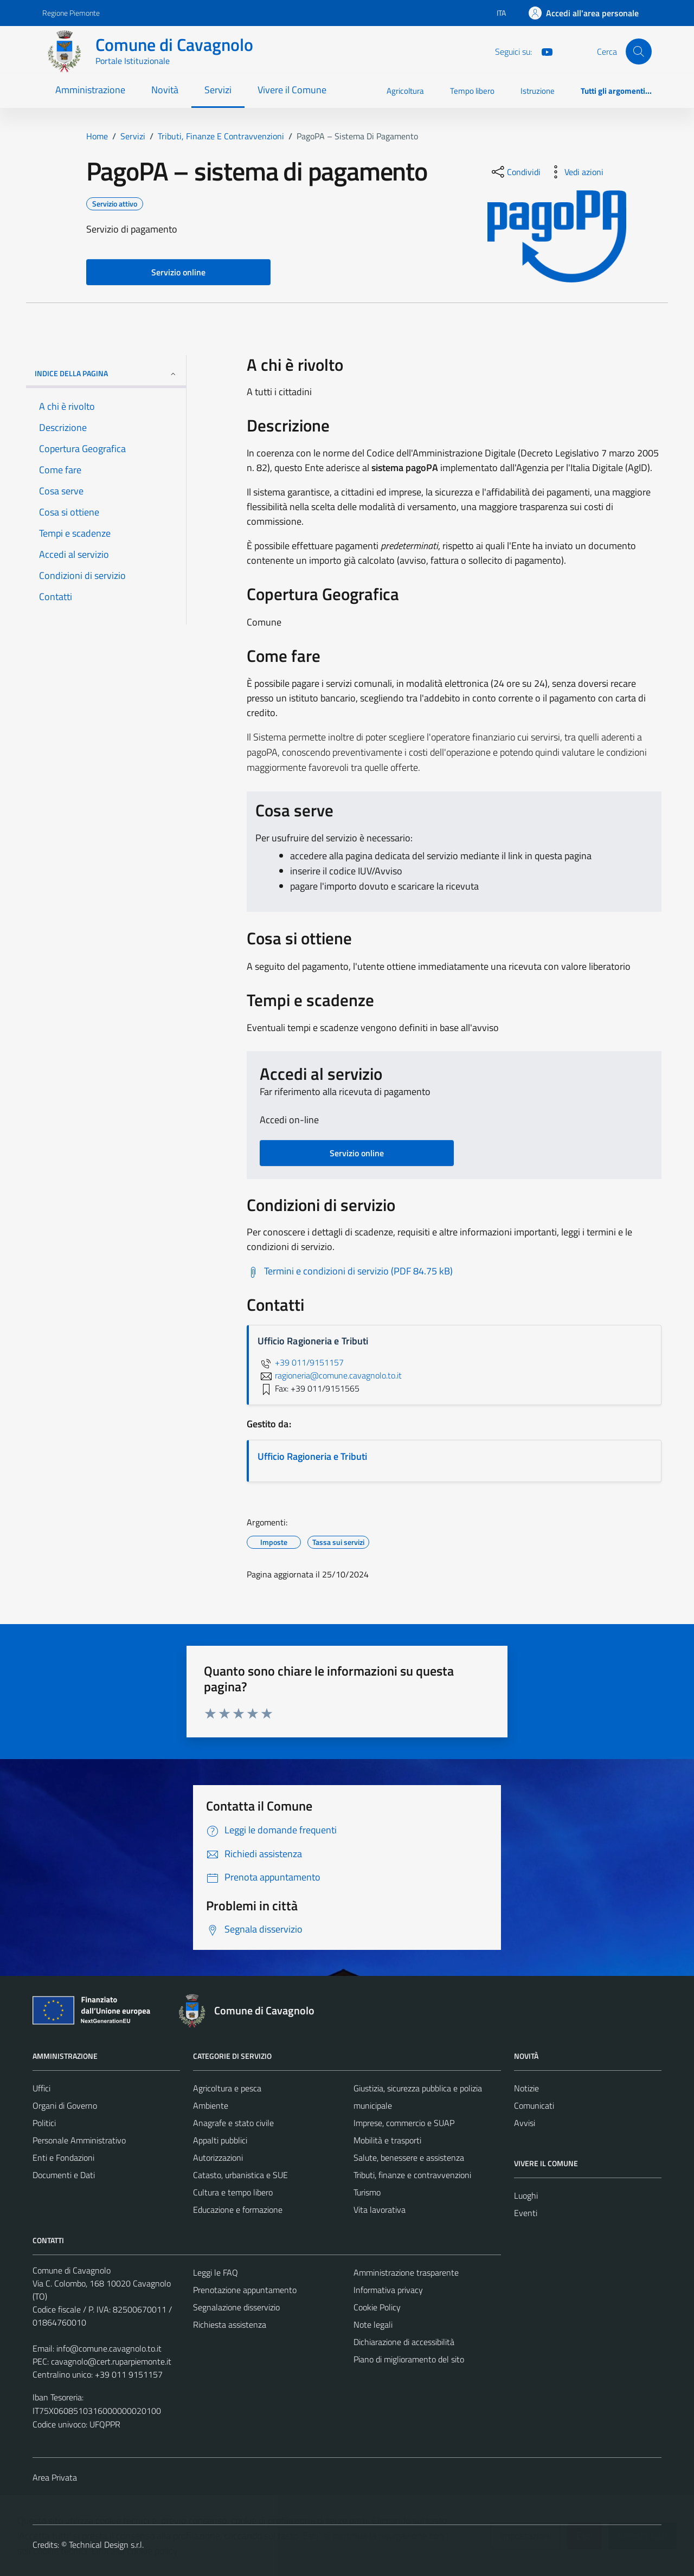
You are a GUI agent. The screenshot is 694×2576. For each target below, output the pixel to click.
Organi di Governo (65, 2105)
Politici (44, 2122)
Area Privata (55, 2477)
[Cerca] (639, 51)
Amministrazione (90, 89)
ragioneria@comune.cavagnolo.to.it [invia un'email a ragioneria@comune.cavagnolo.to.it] (330, 1375)
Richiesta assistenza (229, 2324)
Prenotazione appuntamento (245, 2289)
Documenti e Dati (64, 2174)
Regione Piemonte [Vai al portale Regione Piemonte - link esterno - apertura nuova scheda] (71, 12)
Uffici (41, 2088)
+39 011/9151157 (301, 1362)
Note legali (373, 2324)
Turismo (367, 2192)
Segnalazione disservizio (236, 2307)
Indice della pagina (106, 373)
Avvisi (524, 2122)
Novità (164, 89)
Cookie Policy (377, 2307)
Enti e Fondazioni (63, 2157)
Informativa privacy (388, 2289)
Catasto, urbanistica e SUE (240, 2174)
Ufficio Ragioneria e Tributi (312, 1456)
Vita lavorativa (380, 2209)
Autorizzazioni (218, 2157)
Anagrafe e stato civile (233, 2122)
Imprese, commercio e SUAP (404, 2122)
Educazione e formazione (237, 2209)
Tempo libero (472, 91)
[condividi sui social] (515, 172)
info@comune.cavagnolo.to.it (109, 2348)
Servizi (218, 89)
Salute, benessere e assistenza (409, 2157)
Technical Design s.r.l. (106, 2544)
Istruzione (537, 91)
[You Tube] (543, 50)
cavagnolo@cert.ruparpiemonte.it (111, 2361)
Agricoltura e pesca (227, 2088)
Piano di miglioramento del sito (409, 2359)
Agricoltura (405, 91)
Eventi (525, 2212)
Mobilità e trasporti (387, 2140)
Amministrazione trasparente (406, 2272)
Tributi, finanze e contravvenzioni (412, 2174)
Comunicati (534, 2105)
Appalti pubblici (220, 2140)
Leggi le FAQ (215, 2272)
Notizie (526, 2088)
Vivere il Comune (292, 89)
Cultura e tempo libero (233, 2192)
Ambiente (210, 2105)
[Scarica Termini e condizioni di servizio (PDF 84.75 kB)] (350, 1271)
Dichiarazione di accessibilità (404, 2341)
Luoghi (526, 2195)
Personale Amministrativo (79, 2140)
